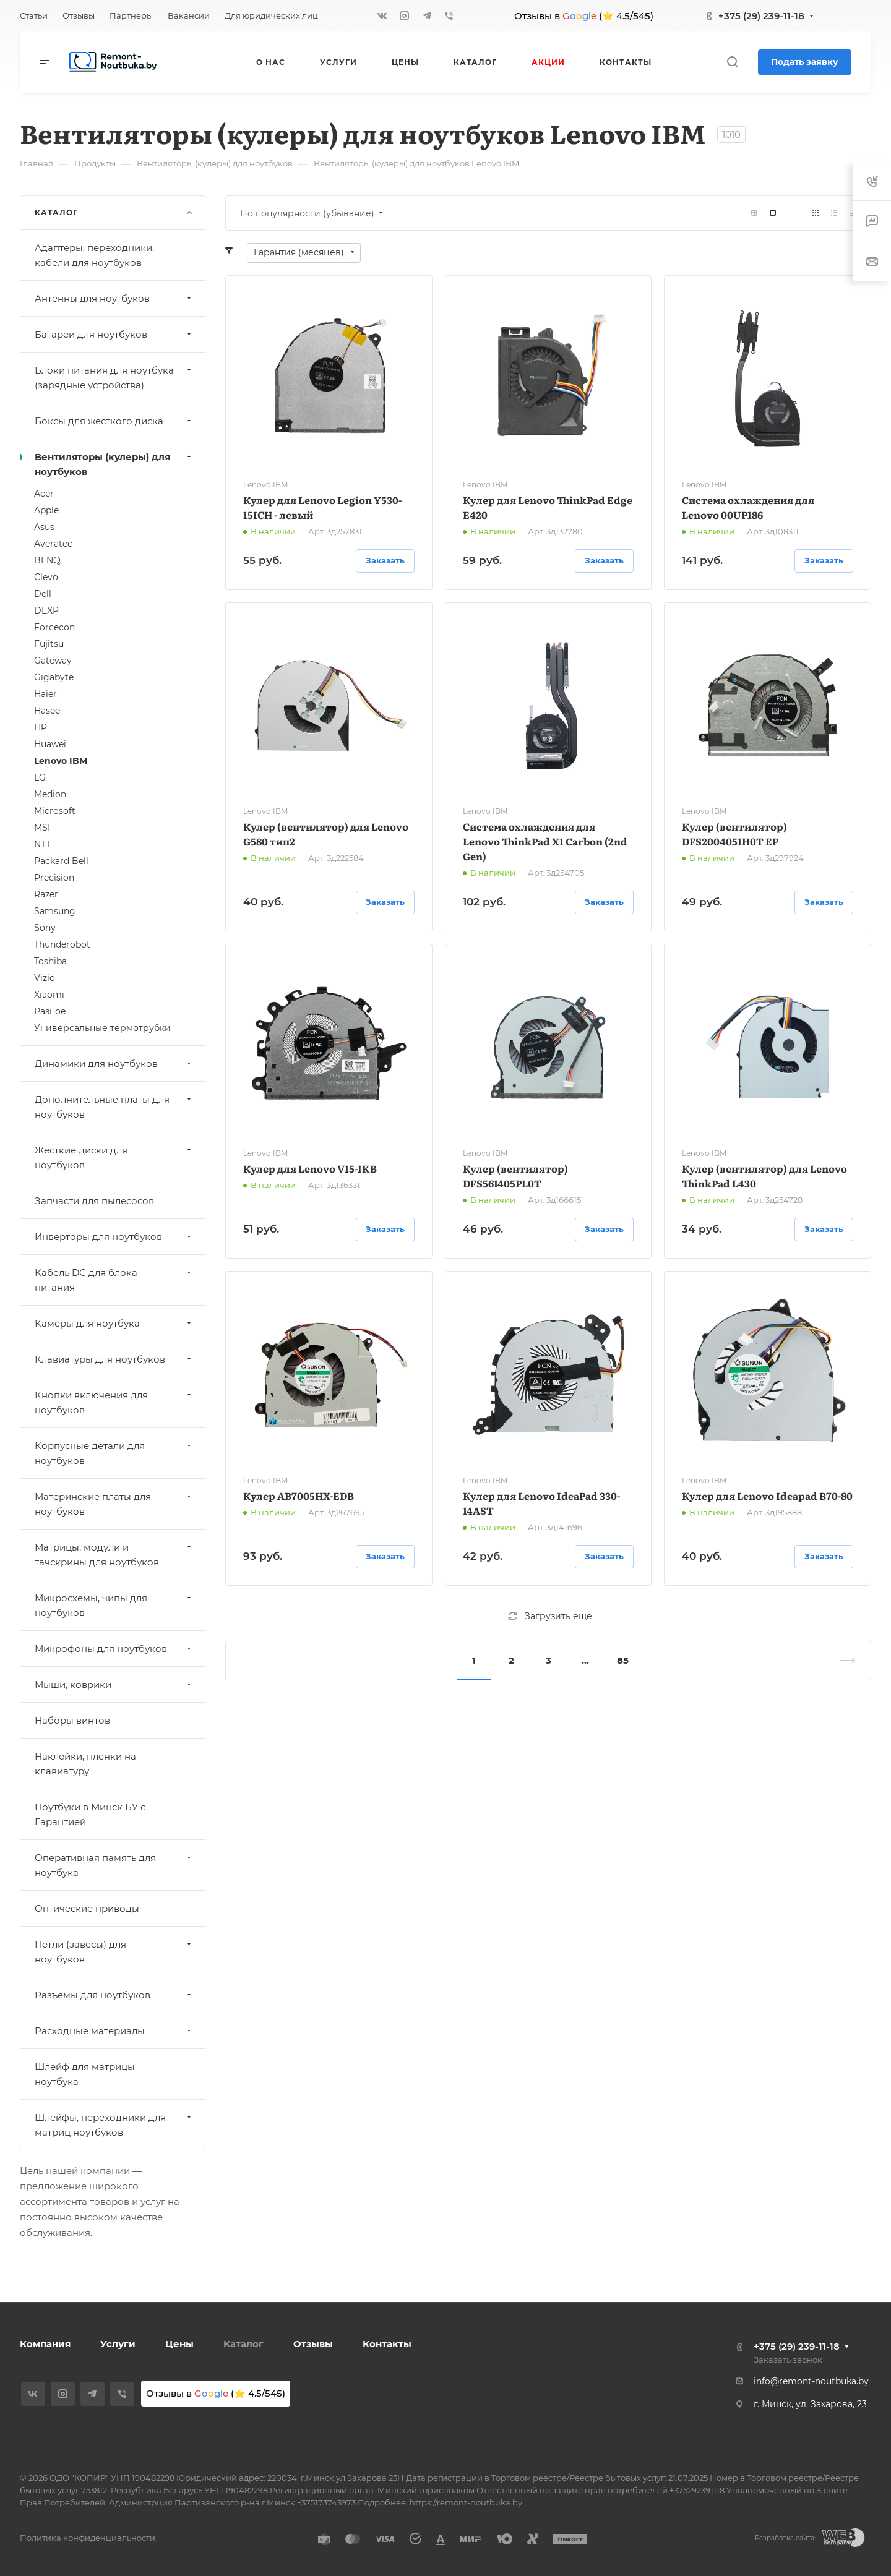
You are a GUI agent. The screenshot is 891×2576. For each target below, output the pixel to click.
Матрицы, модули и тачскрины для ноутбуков (114, 1554)
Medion (50, 794)
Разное (50, 1011)
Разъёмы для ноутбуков (114, 1995)
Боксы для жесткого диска (114, 421)
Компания (45, 2344)
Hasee (47, 710)
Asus (44, 527)
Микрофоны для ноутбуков (114, 1648)
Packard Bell (61, 861)
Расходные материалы (114, 2031)
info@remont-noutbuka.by (811, 2381)
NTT (42, 844)
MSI (42, 827)
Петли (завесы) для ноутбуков (114, 1951)
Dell (42, 593)
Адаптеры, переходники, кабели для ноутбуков (94, 255)
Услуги (118, 2344)
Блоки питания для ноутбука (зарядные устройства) (114, 377)
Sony (45, 927)
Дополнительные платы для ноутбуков (114, 1106)
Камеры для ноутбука (114, 1323)
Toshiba (50, 961)
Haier (45, 694)
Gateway (53, 660)
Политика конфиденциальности (87, 2538)
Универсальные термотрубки (102, 1027)
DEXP (46, 610)
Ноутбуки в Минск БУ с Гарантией (90, 1814)
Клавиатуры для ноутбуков (114, 1359)
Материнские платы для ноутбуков (114, 1504)
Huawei (50, 744)
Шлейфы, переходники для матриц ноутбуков (114, 2125)
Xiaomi (49, 994)
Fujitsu (49, 643)
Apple (46, 510)
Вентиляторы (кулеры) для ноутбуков (114, 464)
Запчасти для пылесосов (94, 1201)
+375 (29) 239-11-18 (761, 16)
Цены (179, 2344)
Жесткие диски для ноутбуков (114, 1157)
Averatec (53, 543)
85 (623, 1660)
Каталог (243, 2344)
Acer (44, 493)
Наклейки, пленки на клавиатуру (85, 1763)
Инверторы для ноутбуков (114, 1237)
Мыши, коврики (114, 1684)
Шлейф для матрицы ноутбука (85, 2074)
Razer (46, 894)
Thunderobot (62, 944)
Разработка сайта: (785, 2538)
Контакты (387, 2344)
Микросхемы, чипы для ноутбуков (114, 1605)
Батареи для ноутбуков (114, 334)
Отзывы (313, 2344)
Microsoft (54, 810)
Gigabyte (54, 677)
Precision (54, 877)
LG (40, 777)
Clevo (46, 577)
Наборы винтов (72, 1720)
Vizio (44, 977)
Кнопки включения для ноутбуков (114, 1402)
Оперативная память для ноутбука (114, 1865)
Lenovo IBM (60, 760)
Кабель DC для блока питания (114, 1280)
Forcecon (54, 627)
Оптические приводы (87, 1908)
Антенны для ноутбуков (114, 298)
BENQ (47, 560)
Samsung (54, 911)
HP (40, 727)
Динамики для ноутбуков (114, 1063)
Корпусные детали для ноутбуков (114, 1453)
